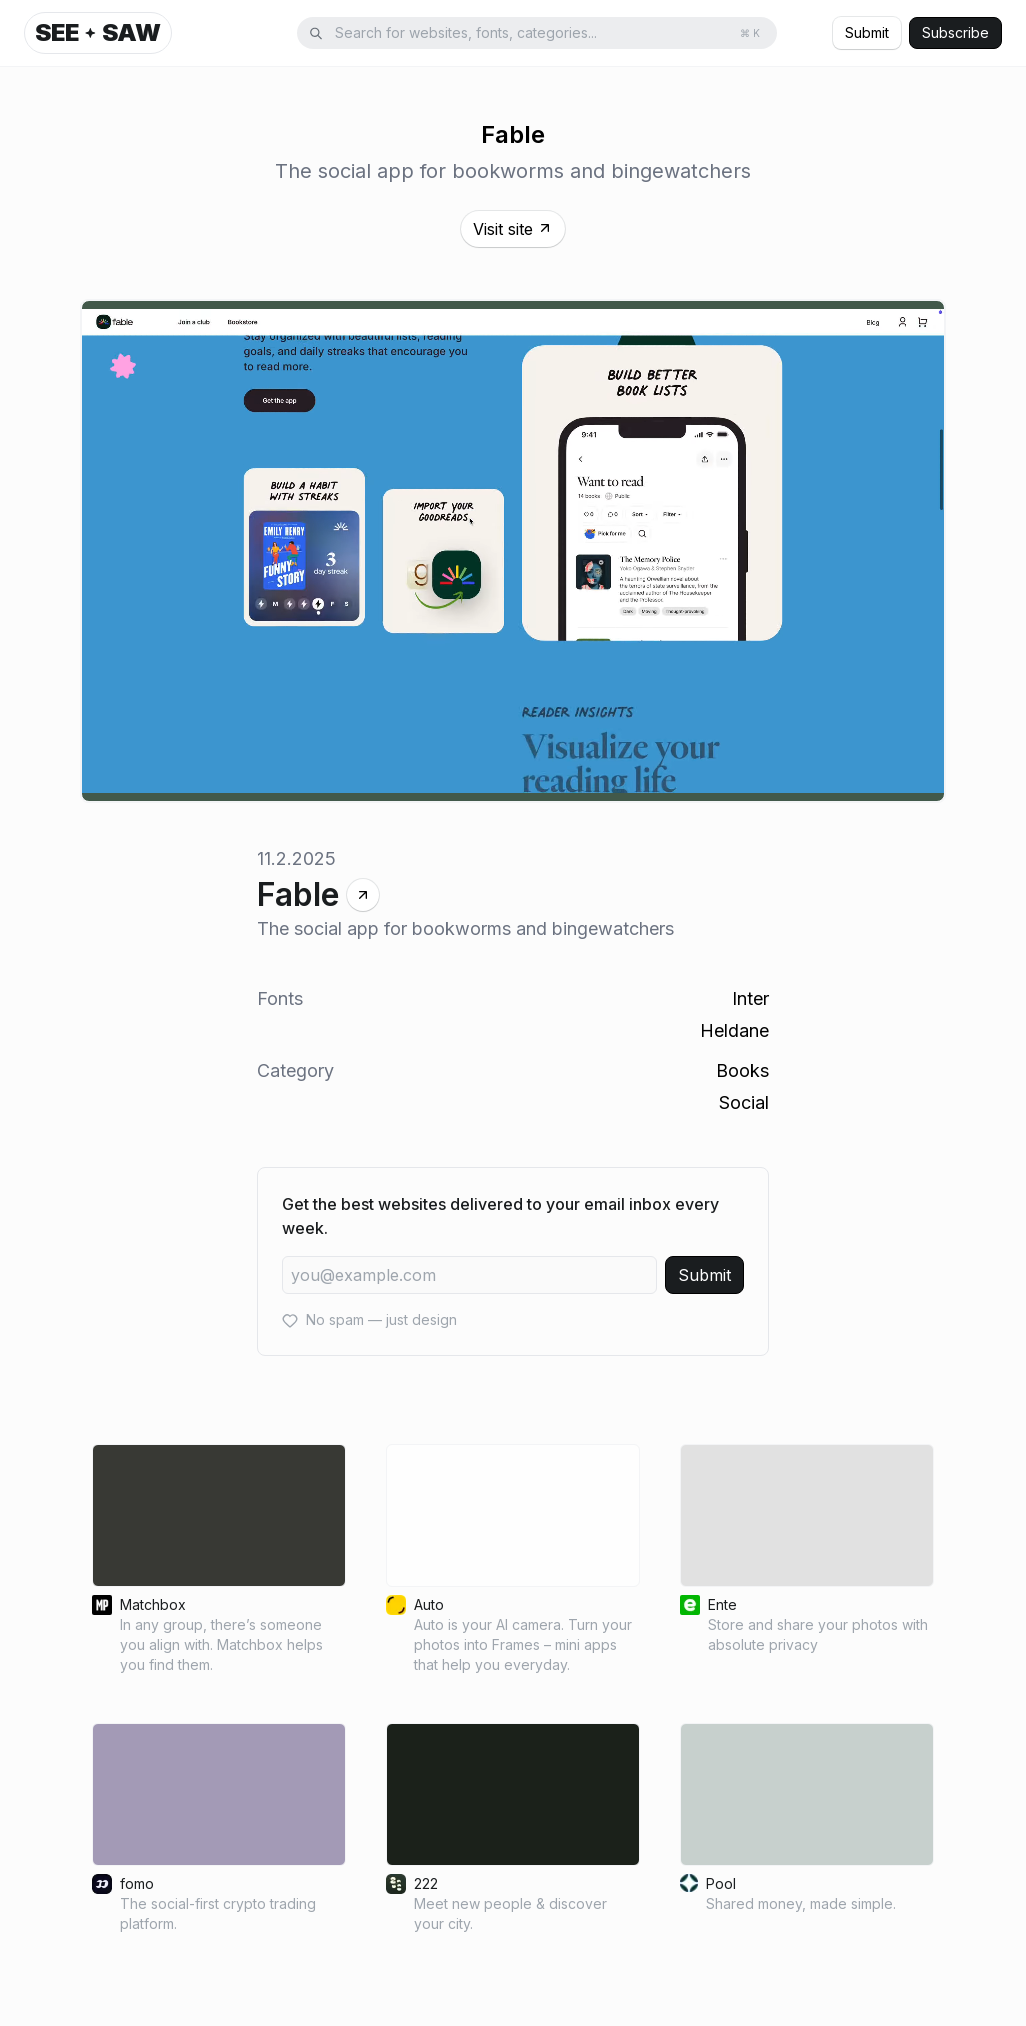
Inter (750, 998)
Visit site (513, 229)
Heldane (734, 1030)
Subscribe (955, 32)
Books (742, 1070)
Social (744, 1102)
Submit (867, 32)
